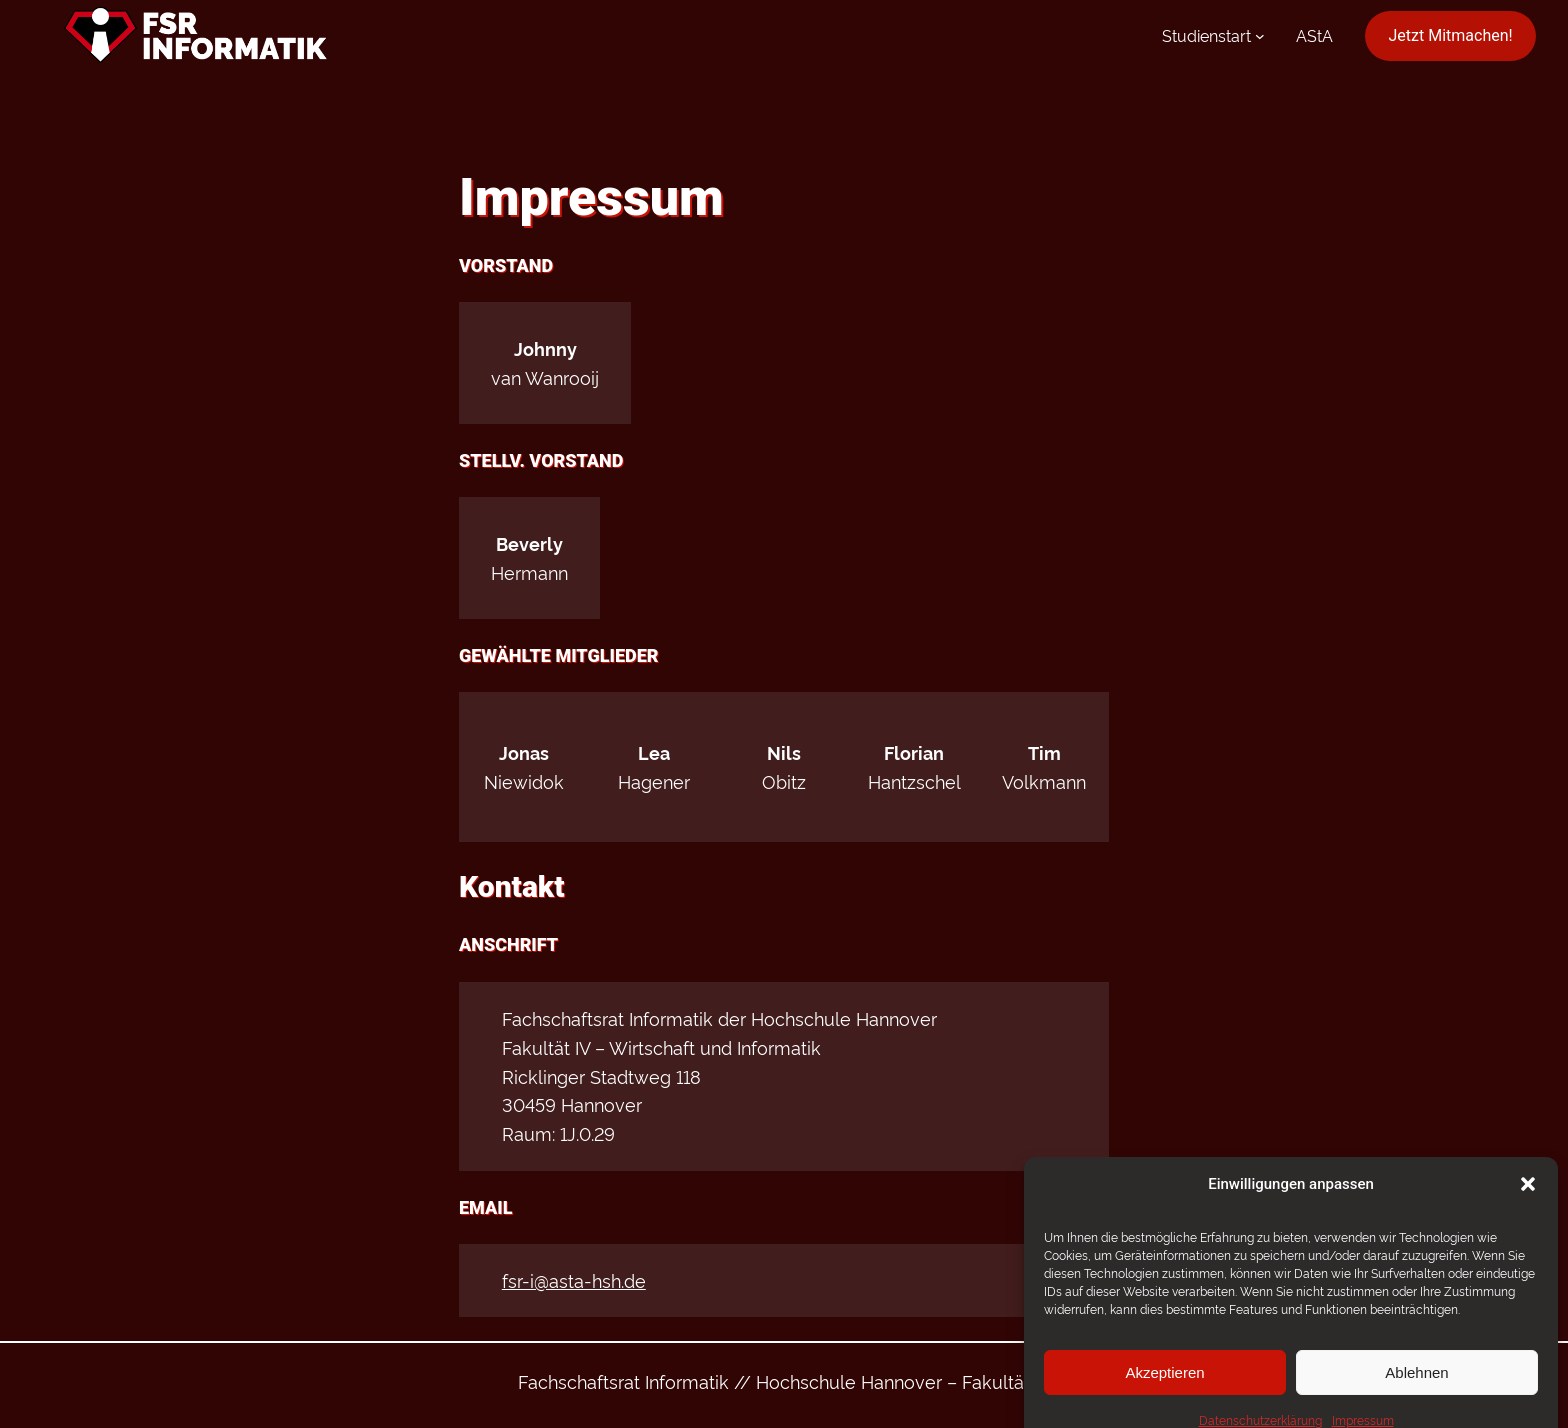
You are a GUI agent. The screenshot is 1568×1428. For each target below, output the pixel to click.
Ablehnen (1416, 1393)
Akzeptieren (1164, 1393)
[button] (1528, 1206)
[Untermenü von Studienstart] (1260, 36)
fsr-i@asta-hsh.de (574, 1279)
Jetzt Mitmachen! (1451, 35)
